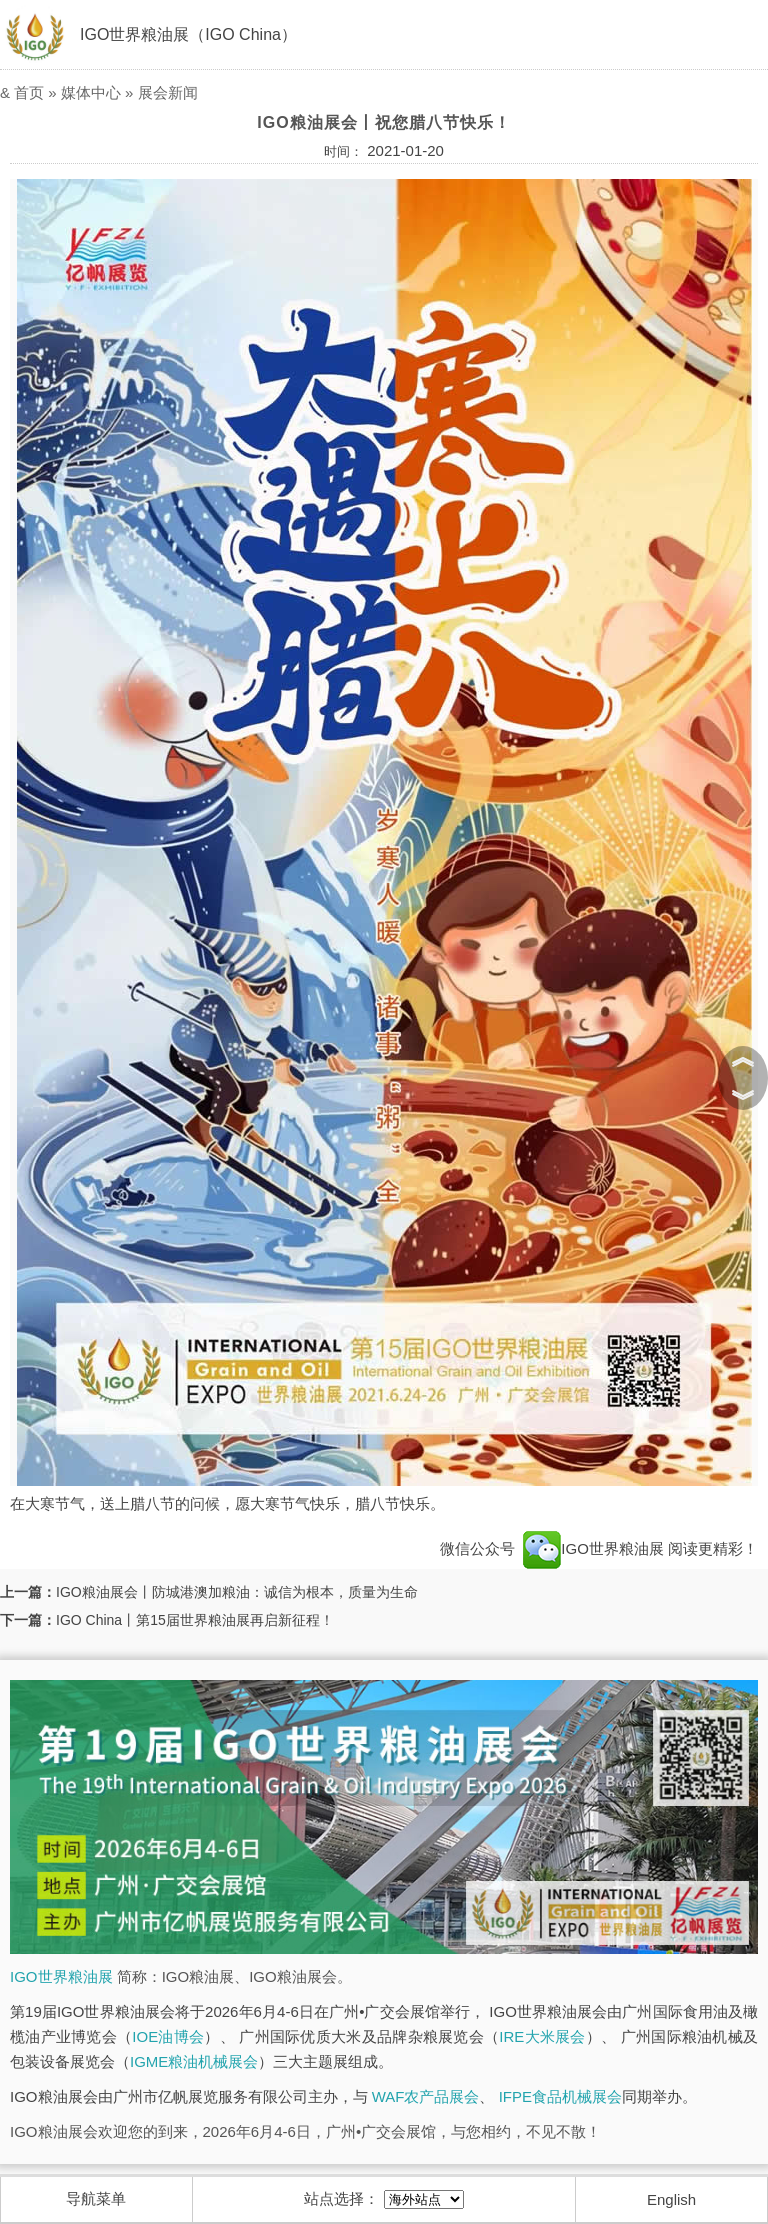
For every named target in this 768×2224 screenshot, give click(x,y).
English (671, 2199)
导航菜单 (96, 2198)
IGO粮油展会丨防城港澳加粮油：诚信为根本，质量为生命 (237, 1592)
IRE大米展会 (542, 2036)
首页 (29, 92)
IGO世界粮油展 (593, 1548)
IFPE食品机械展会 (560, 2096)
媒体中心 (91, 92)
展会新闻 (168, 92)
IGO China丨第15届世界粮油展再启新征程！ (195, 1620)
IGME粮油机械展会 (194, 2061)
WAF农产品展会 (426, 2096)
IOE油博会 (168, 2036)
